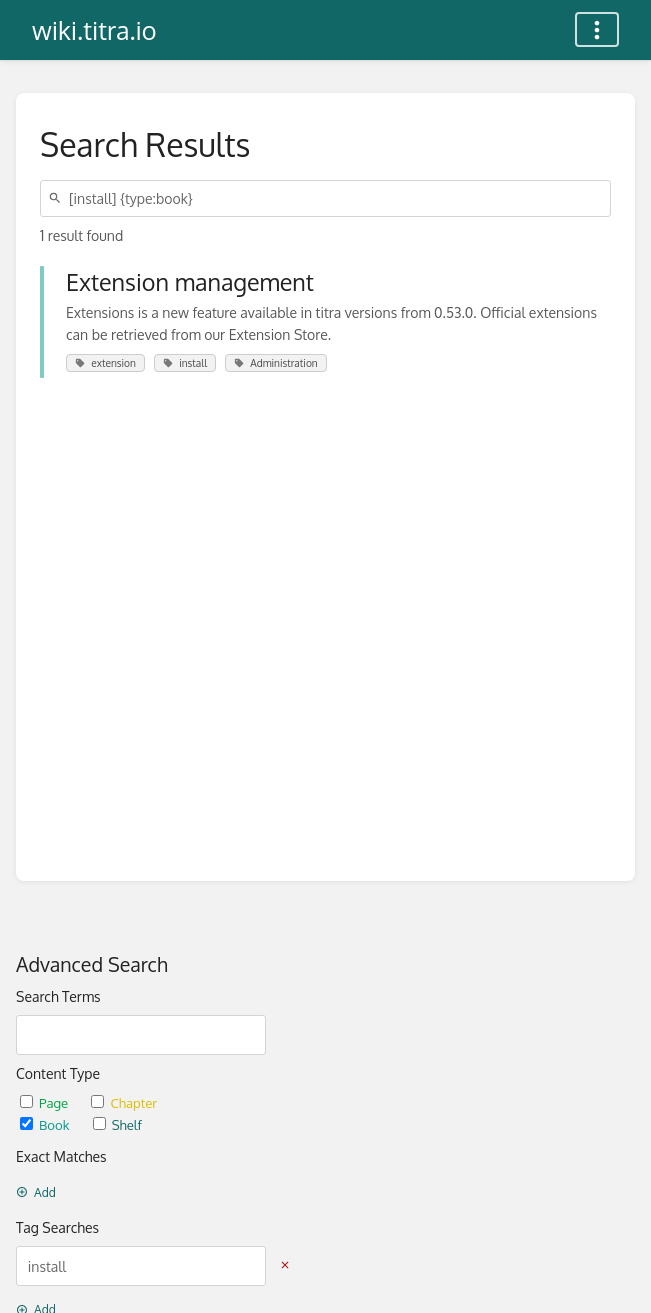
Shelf (117, 1124)
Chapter (124, 1102)
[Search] (58, 198)
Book (46, 1124)
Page (45, 1102)
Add (36, 1192)
